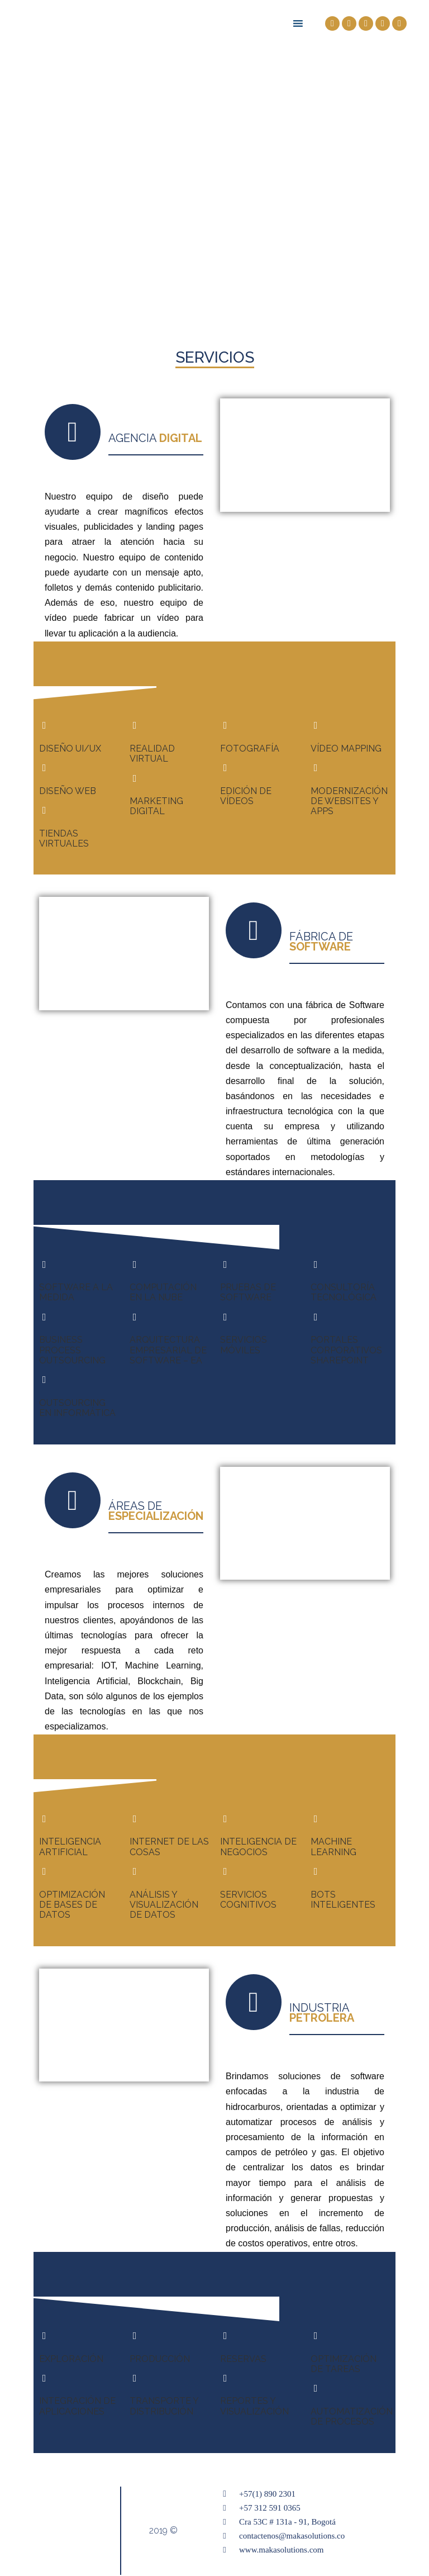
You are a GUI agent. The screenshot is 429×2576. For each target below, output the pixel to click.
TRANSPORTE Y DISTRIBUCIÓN (164, 2406)
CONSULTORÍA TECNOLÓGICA (343, 1292)
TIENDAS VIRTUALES (64, 838)
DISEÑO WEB (67, 791)
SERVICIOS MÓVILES (243, 1344)
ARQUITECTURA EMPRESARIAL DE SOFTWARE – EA (168, 1350)
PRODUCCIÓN (160, 2359)
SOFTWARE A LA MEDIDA (76, 1292)
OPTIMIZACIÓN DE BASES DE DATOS (72, 1905)
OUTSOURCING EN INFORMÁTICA (77, 1408)
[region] (214, 162)
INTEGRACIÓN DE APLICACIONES (77, 2406)
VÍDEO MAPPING (346, 748)
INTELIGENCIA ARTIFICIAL (70, 1846)
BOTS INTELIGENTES (343, 1899)
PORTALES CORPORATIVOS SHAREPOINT (346, 1350)
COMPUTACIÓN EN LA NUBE (163, 1292)
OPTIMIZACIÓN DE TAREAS (343, 2364)
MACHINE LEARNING (333, 1846)
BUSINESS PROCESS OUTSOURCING (72, 1350)
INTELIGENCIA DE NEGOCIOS (258, 1846)
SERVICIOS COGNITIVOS (248, 1899)
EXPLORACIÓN (71, 2359)
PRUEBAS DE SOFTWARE (248, 1292)
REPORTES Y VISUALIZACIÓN (254, 2406)
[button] (214, 289)
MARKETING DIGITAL (156, 806)
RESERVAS (243, 2359)
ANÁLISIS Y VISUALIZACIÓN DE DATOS (164, 1905)
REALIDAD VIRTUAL (152, 753)
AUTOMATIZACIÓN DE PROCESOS (352, 2416)
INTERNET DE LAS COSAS (169, 1846)
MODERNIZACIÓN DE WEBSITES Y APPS (349, 801)
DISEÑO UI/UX (70, 748)
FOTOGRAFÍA (249, 748)
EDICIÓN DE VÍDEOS (245, 796)
